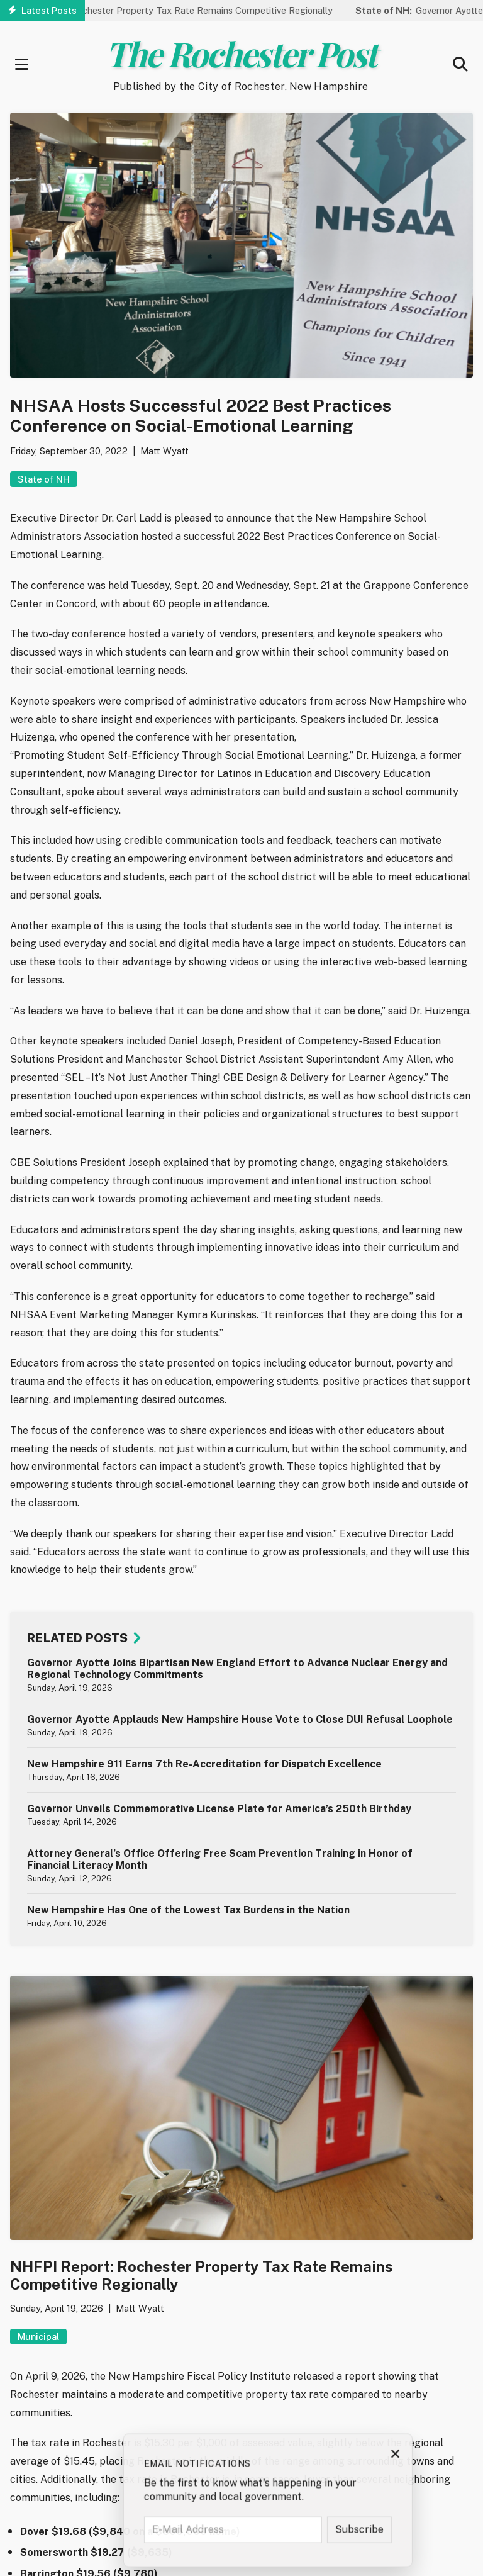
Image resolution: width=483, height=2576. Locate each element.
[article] (241, 1675)
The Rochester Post (241, 53)
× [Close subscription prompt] (456, 2457)
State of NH (44, 479)
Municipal (38, 2336)
